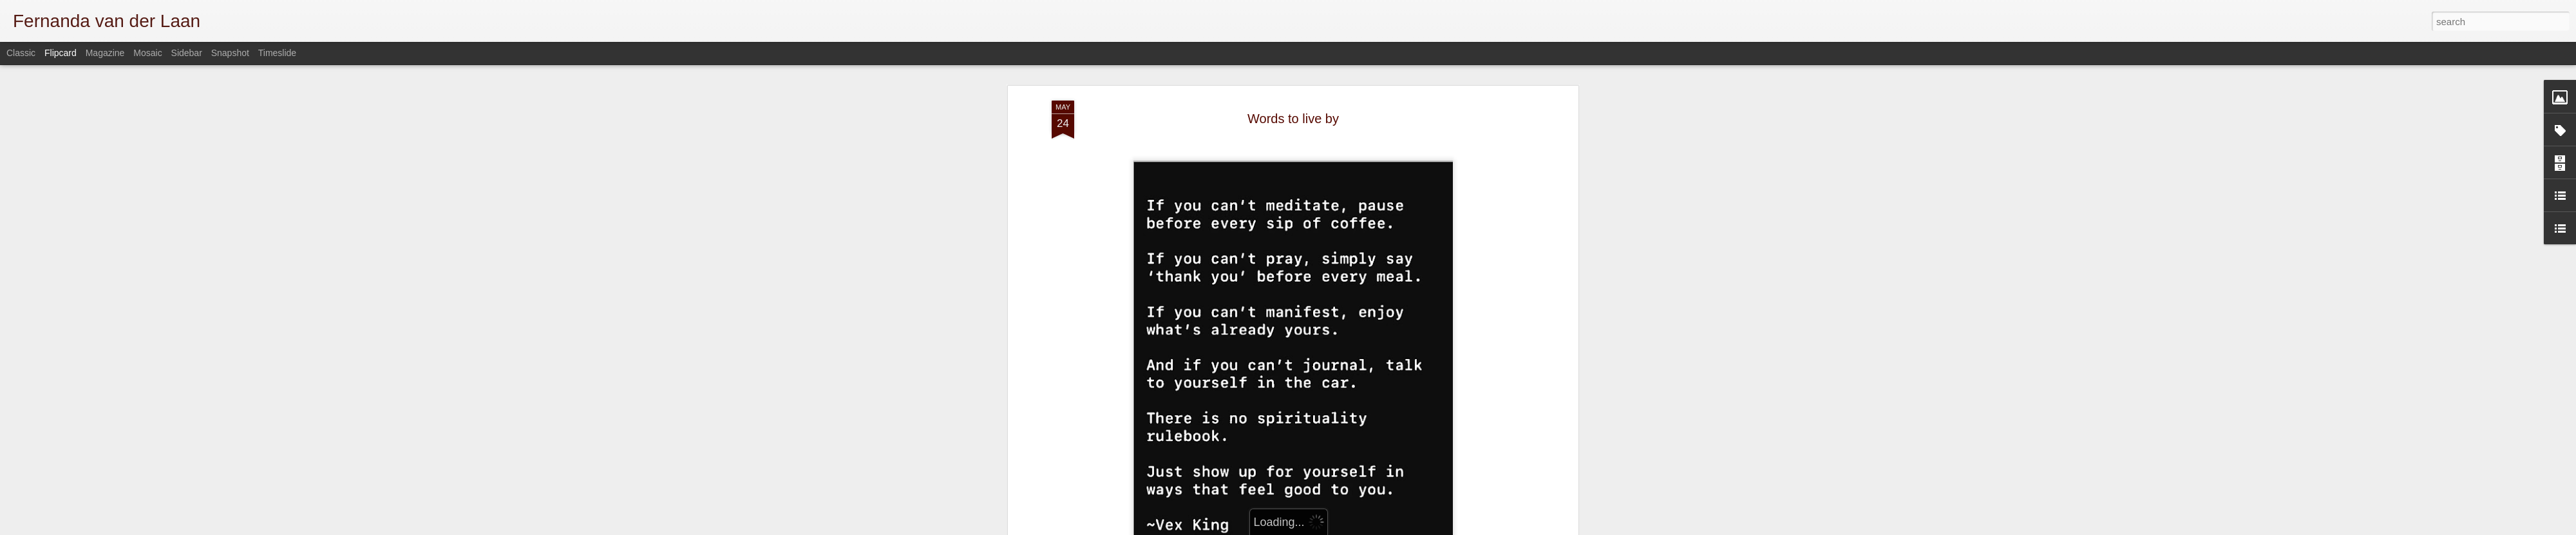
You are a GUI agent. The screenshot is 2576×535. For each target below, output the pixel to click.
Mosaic (147, 53)
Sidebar (186, 53)
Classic (20, 53)
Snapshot (230, 53)
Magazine (105, 53)
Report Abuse (1520, 528)
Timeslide (277, 53)
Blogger (1483, 528)
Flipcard (60, 53)
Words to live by (1293, 83)
